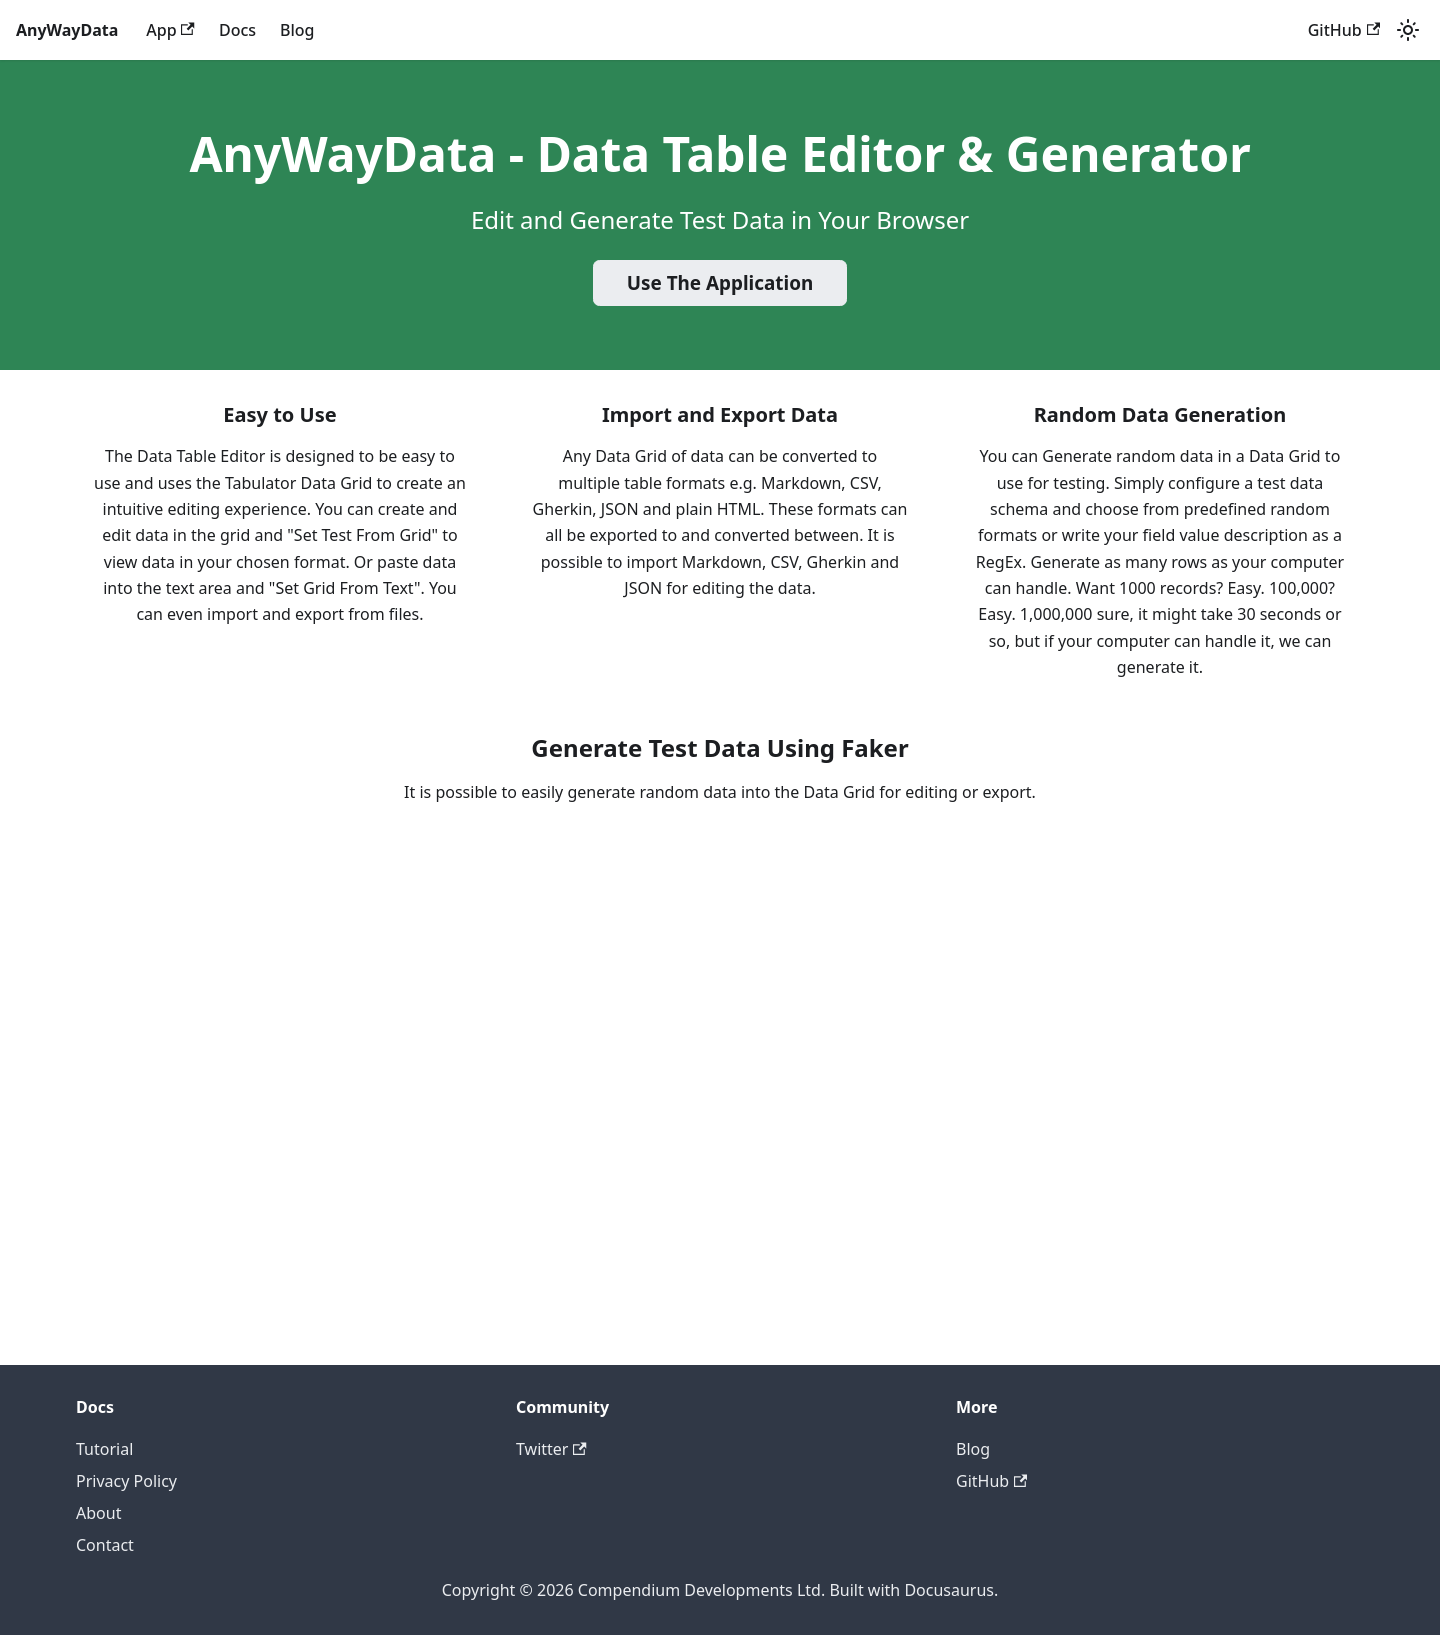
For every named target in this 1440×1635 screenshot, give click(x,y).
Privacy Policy (126, 1481)
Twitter (551, 1449)
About (98, 1513)
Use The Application (720, 283)
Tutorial (104, 1449)
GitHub (1344, 30)
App (170, 30)
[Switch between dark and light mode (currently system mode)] (1408, 30)
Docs (237, 30)
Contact (105, 1545)
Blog (297, 30)
